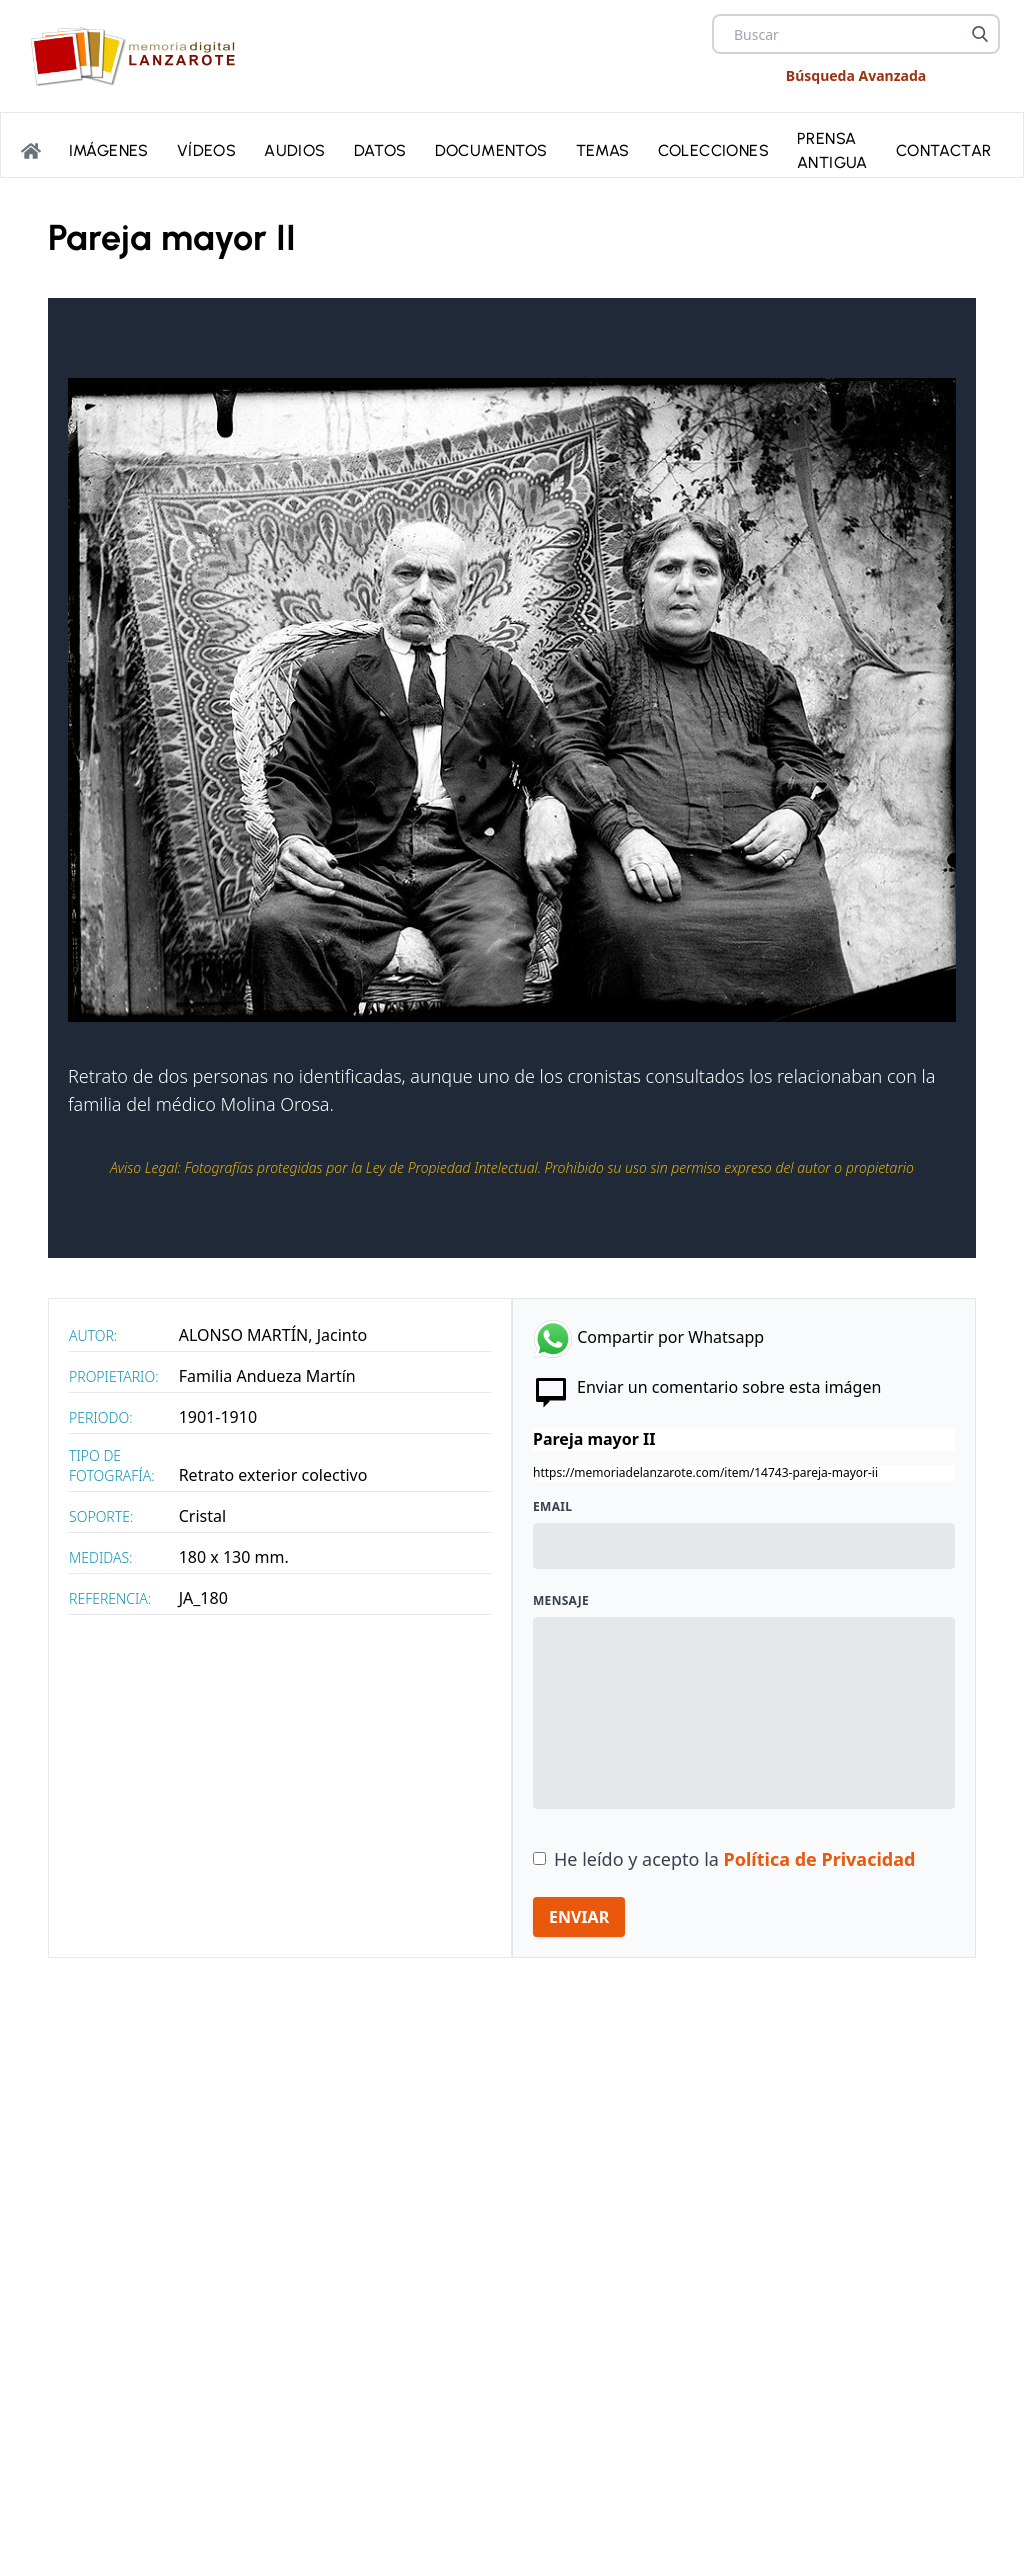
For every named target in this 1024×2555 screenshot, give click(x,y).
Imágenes (109, 148)
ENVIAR (579, 1917)
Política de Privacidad (820, 1859)
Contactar (944, 148)
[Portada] (31, 149)
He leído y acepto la (734, 1859)
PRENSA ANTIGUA (832, 148)
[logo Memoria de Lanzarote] (138, 56)
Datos (380, 148)
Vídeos (206, 148)
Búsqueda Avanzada (856, 75)
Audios (294, 148)
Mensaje (561, 1601)
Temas (603, 148)
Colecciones (713, 148)
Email (552, 1507)
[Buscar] (980, 34)
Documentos (491, 148)
